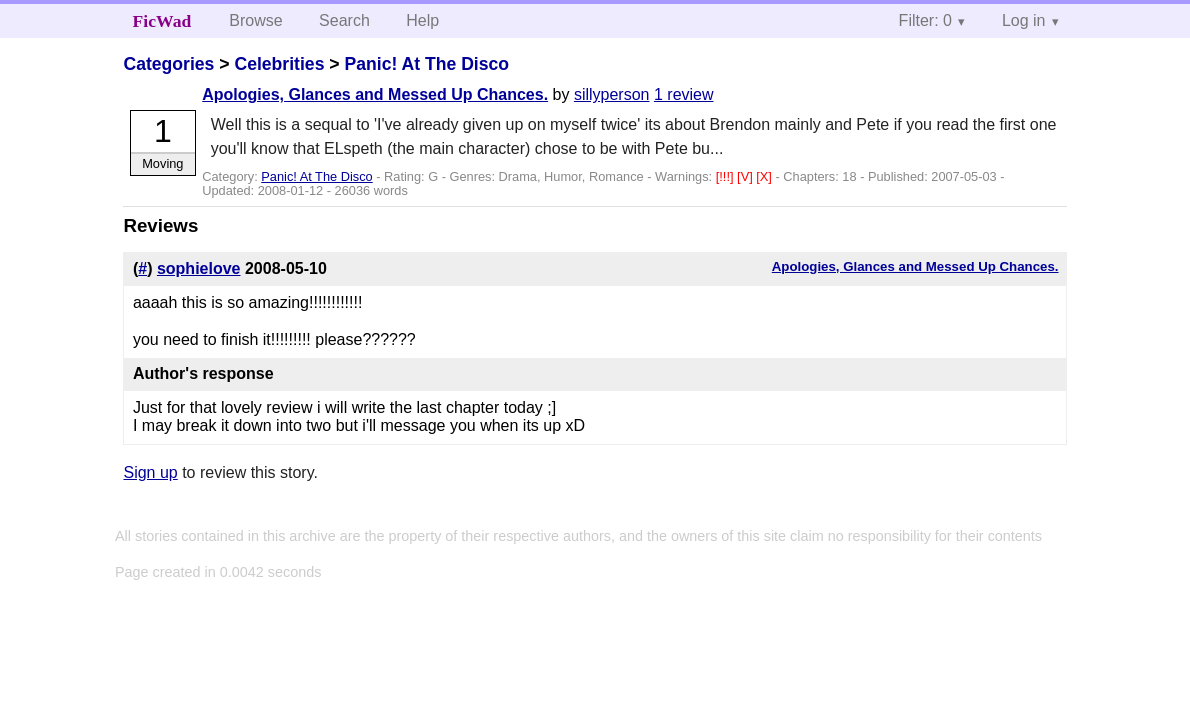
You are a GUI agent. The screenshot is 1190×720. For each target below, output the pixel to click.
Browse (255, 20)
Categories (168, 64)
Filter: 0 (925, 20)
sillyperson (612, 94)
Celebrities (279, 64)
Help (422, 20)
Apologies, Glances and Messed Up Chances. (375, 94)
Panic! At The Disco (426, 64)
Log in (1024, 20)
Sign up (150, 472)
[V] (746, 176)
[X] (765, 176)
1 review (684, 94)
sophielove (199, 268)
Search (344, 20)
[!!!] (726, 176)
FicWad (162, 21)
